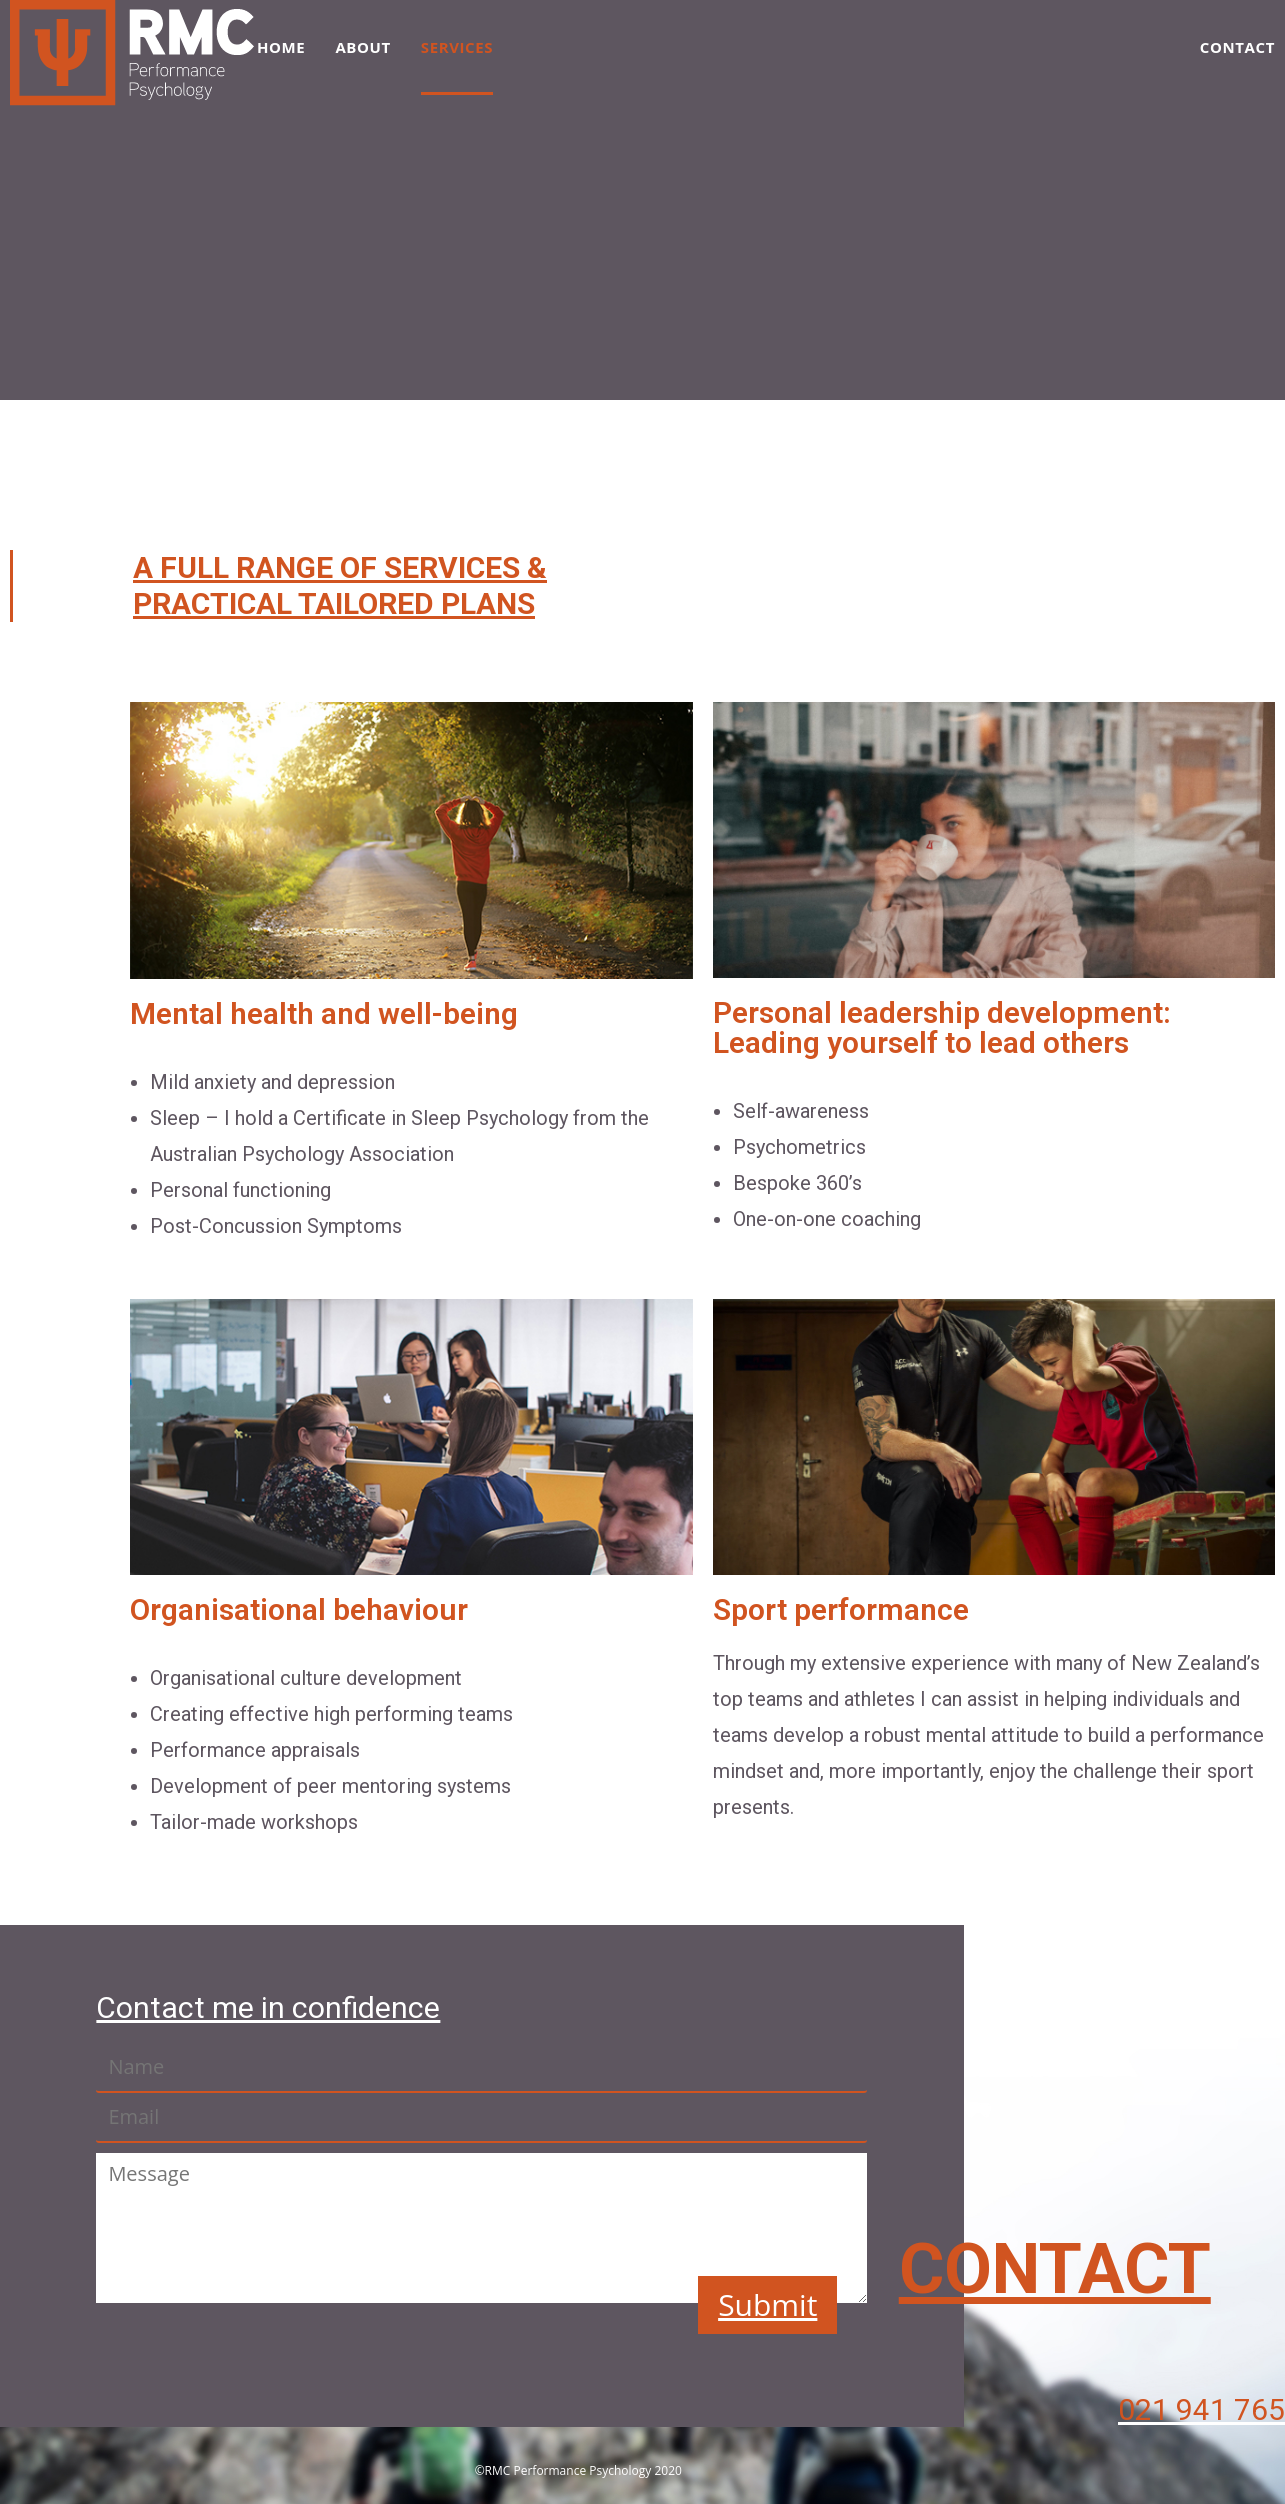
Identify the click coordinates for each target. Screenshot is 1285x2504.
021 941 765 (1201, 2409)
